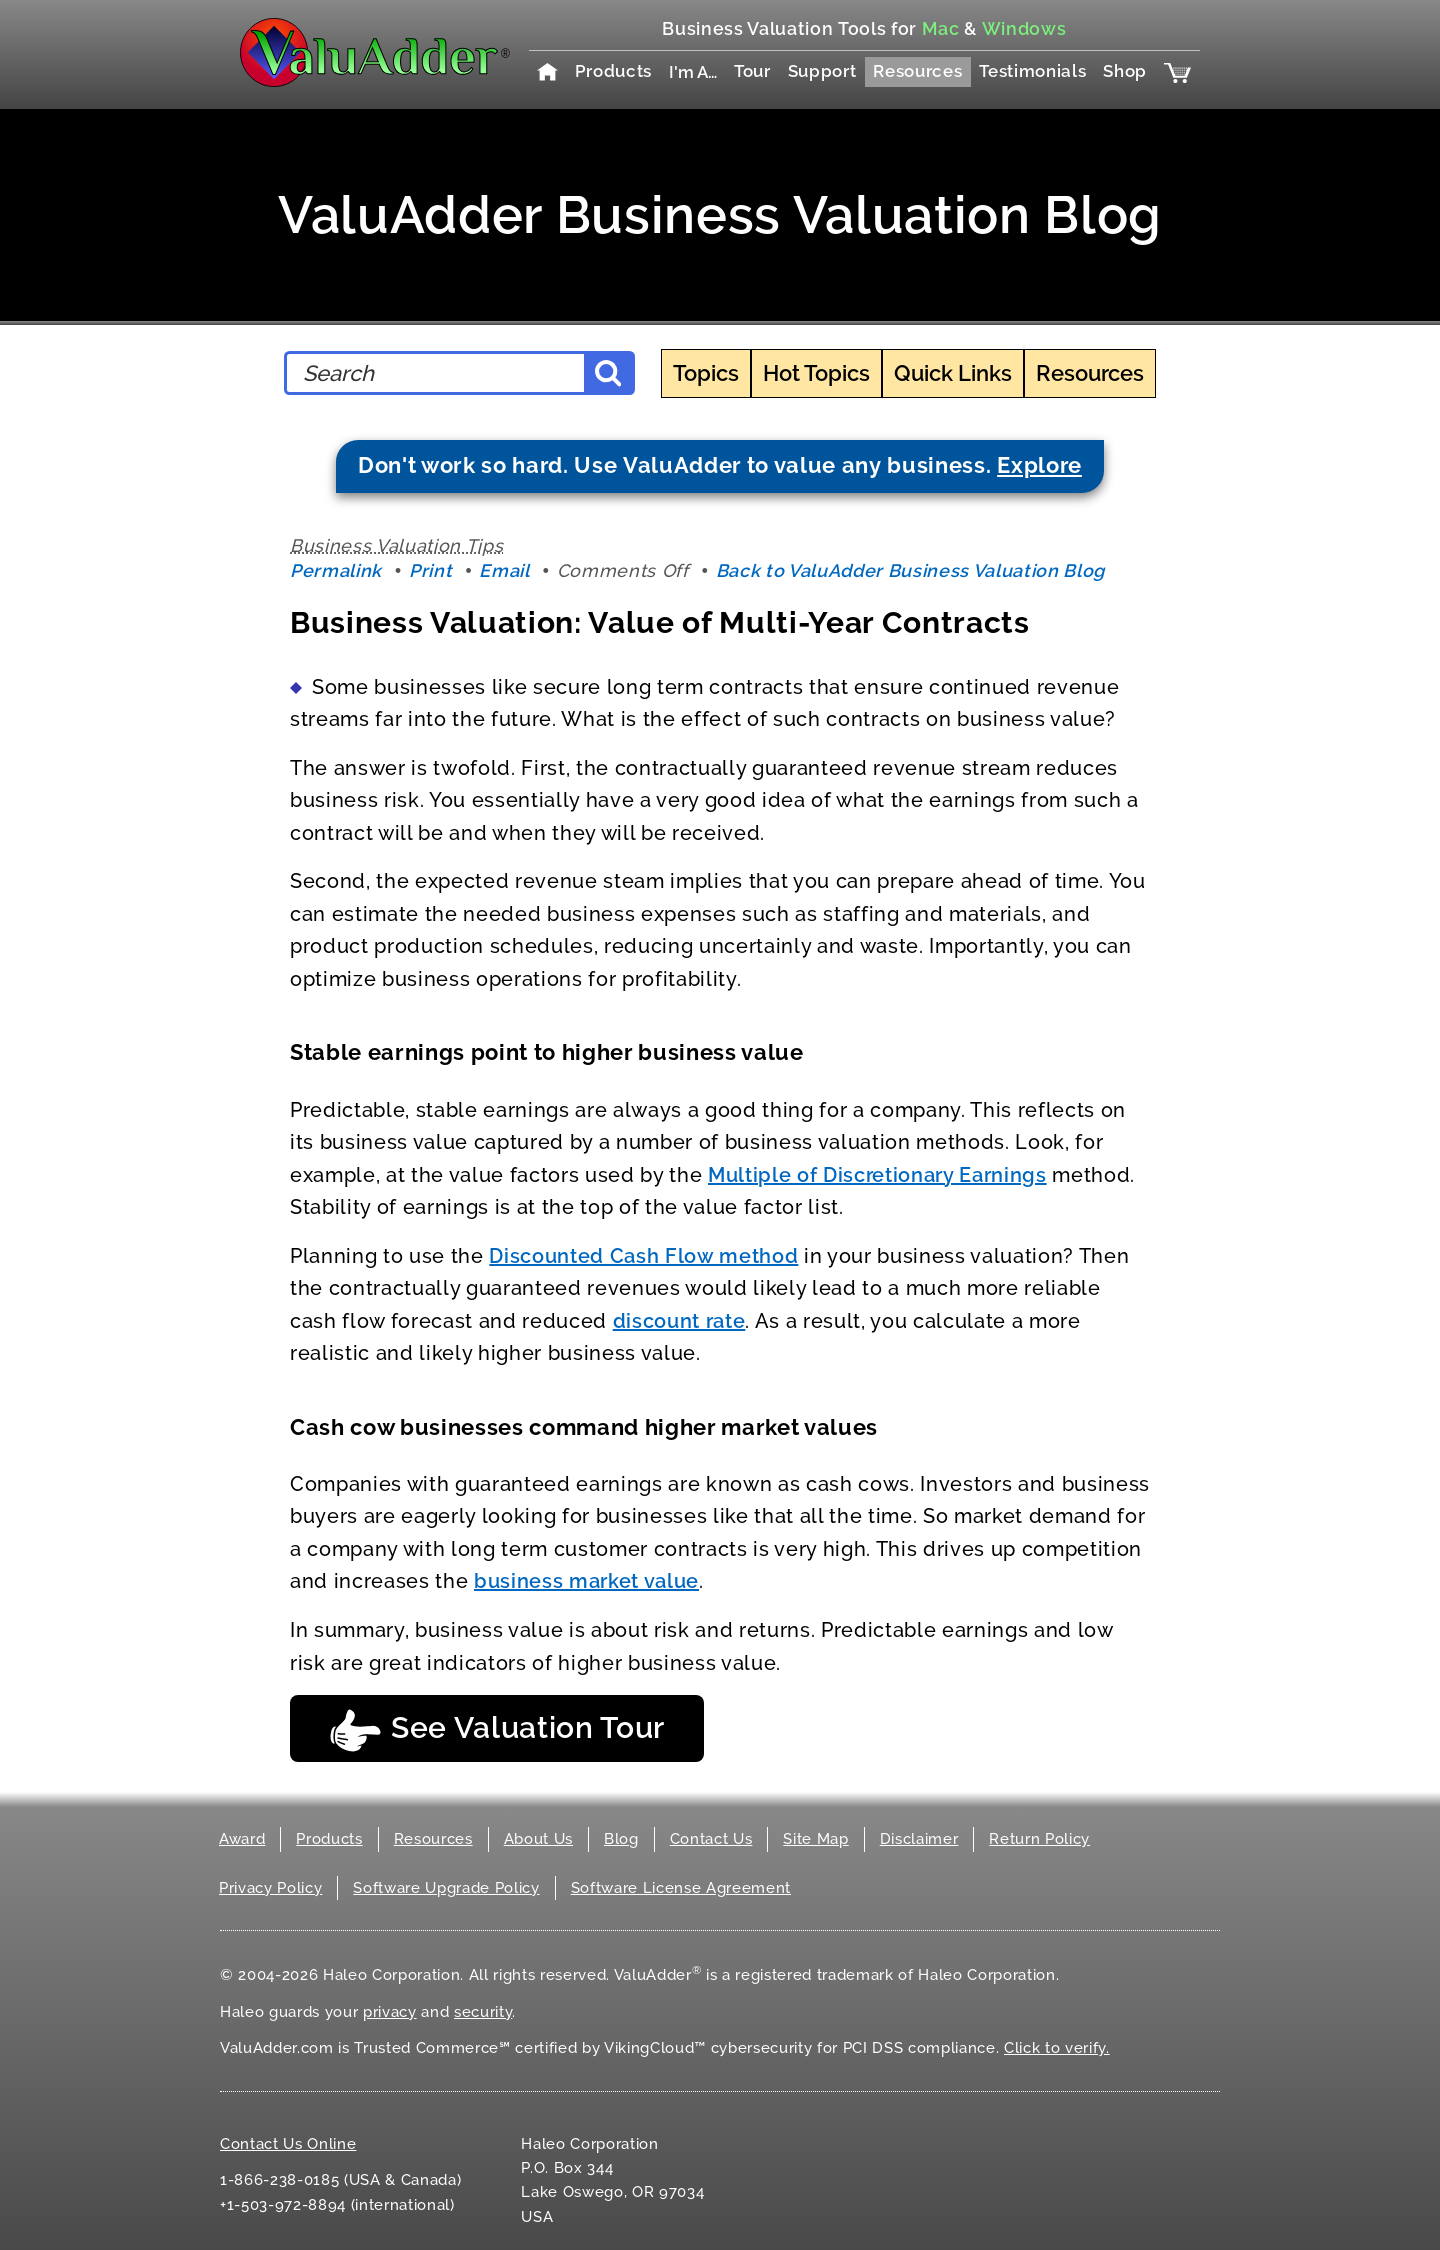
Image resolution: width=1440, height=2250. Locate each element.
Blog (621, 1839)
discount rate (679, 1321)
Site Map (815, 1839)
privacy (390, 2012)
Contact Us (711, 1839)
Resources (917, 71)
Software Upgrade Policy (446, 1888)
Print (430, 570)
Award (242, 1839)
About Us (538, 1839)
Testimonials (1032, 71)
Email (504, 570)
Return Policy (1039, 1839)
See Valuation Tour (497, 1730)
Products (613, 71)
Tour (752, 71)
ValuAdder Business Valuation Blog (720, 214)
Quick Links (953, 373)
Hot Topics (816, 373)
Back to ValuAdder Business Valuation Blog (910, 570)
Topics (706, 373)
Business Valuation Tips (396, 545)
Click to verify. (1057, 2048)
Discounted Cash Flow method (643, 1256)
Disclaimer (919, 1839)
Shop (1125, 71)
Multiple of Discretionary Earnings (877, 1175)
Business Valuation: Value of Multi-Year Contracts (660, 622)
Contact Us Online (288, 2144)
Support (822, 71)
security (483, 2012)
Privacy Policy (270, 1888)
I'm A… (693, 72)
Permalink (336, 570)
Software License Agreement (681, 1888)
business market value (586, 1581)
